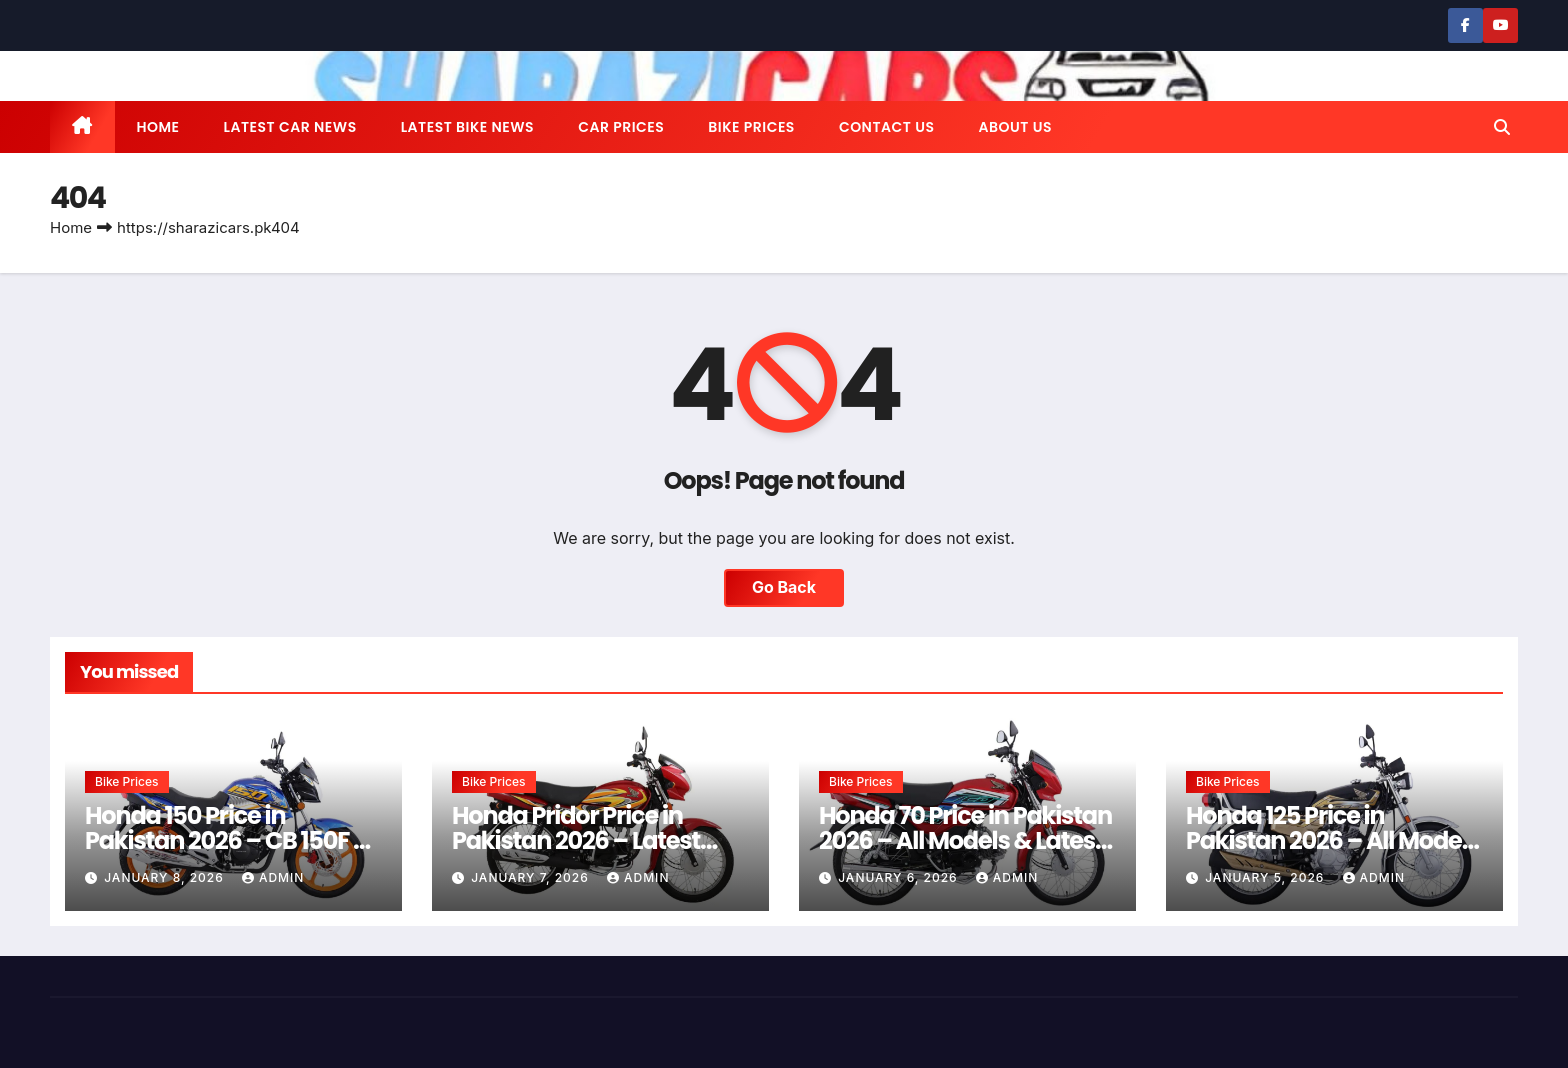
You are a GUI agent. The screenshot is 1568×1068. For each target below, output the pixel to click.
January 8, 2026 (166, 877)
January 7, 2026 (532, 877)
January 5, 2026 (1266, 877)
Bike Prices (751, 127)
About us (1014, 127)
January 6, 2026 (900, 877)
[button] (1502, 127)
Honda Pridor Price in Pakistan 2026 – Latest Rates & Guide (576, 840)
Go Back (784, 588)
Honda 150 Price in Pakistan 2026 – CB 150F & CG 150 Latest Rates (228, 840)
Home (158, 127)
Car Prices (621, 127)
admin (273, 877)
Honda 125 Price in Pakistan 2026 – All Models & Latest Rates (1333, 840)
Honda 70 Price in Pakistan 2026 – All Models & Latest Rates (965, 840)
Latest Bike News (467, 127)
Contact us (887, 127)
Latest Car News (290, 127)
